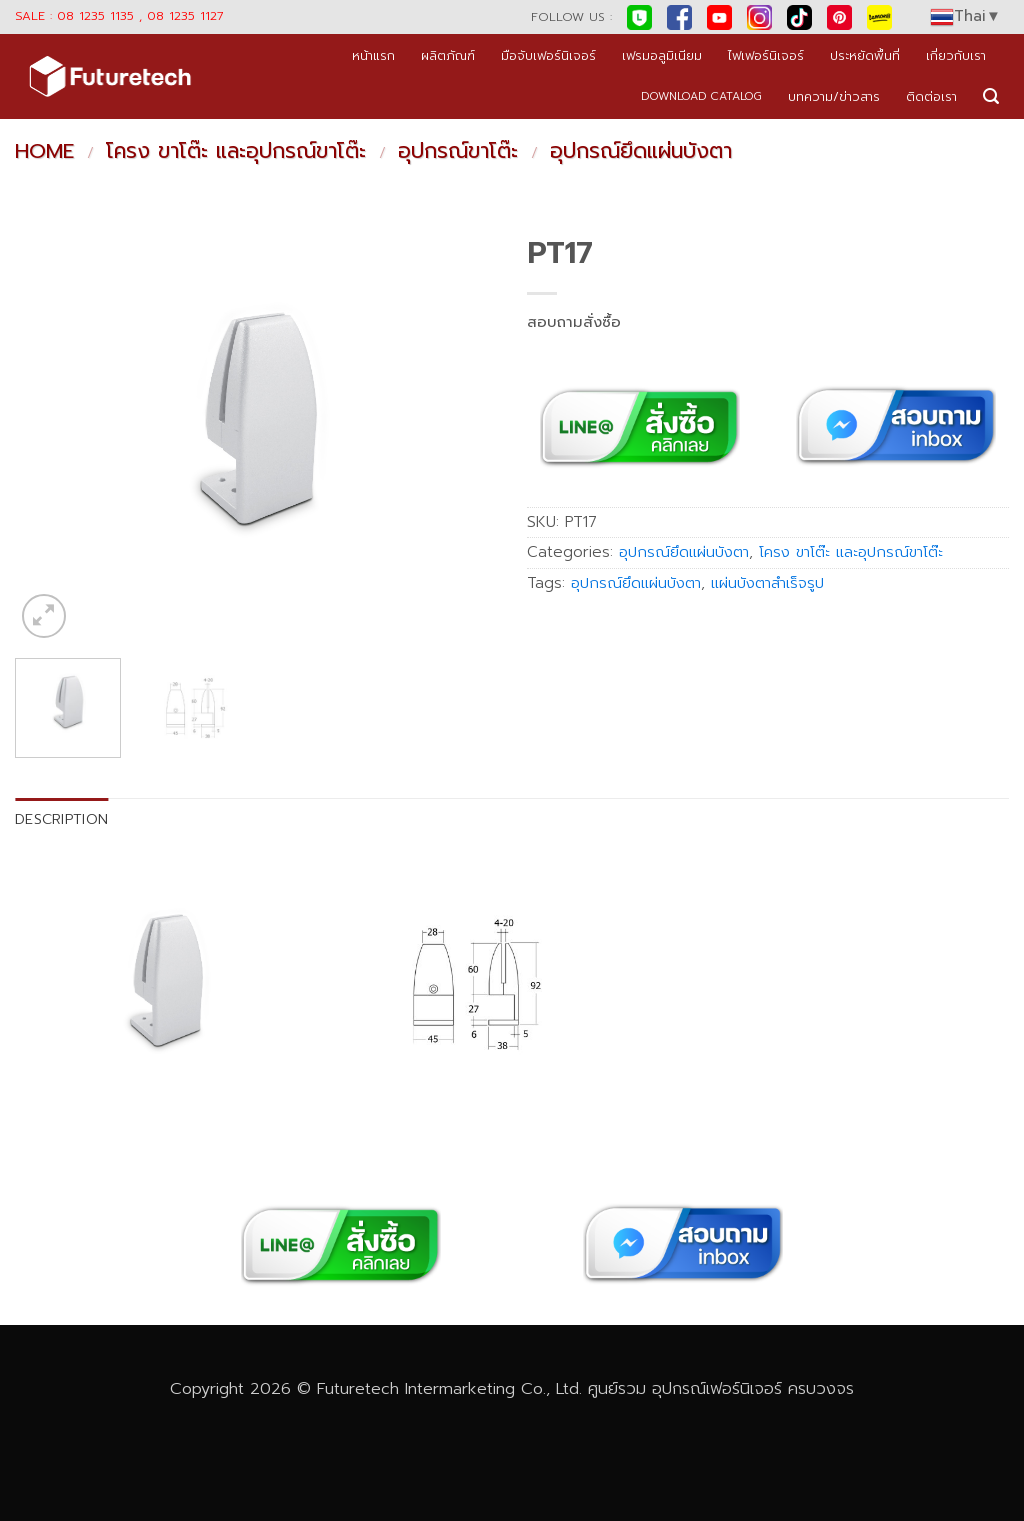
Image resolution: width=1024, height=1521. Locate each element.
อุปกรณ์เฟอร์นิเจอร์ (717, 1388)
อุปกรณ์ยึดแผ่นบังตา (641, 151)
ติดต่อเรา (931, 96)
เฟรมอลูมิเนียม (662, 55)
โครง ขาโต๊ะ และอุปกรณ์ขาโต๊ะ (236, 151)
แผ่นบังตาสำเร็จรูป (767, 583)
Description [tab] (61, 819)
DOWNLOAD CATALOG (701, 96)
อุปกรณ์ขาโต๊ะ (458, 151)
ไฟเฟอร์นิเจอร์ (766, 55)
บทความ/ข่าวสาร (834, 96)
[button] (991, 96)
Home (44, 151)
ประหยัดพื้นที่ (865, 55)
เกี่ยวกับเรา (956, 55)
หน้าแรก (373, 55)
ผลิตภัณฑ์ (448, 55)
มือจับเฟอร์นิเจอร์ (548, 55)
